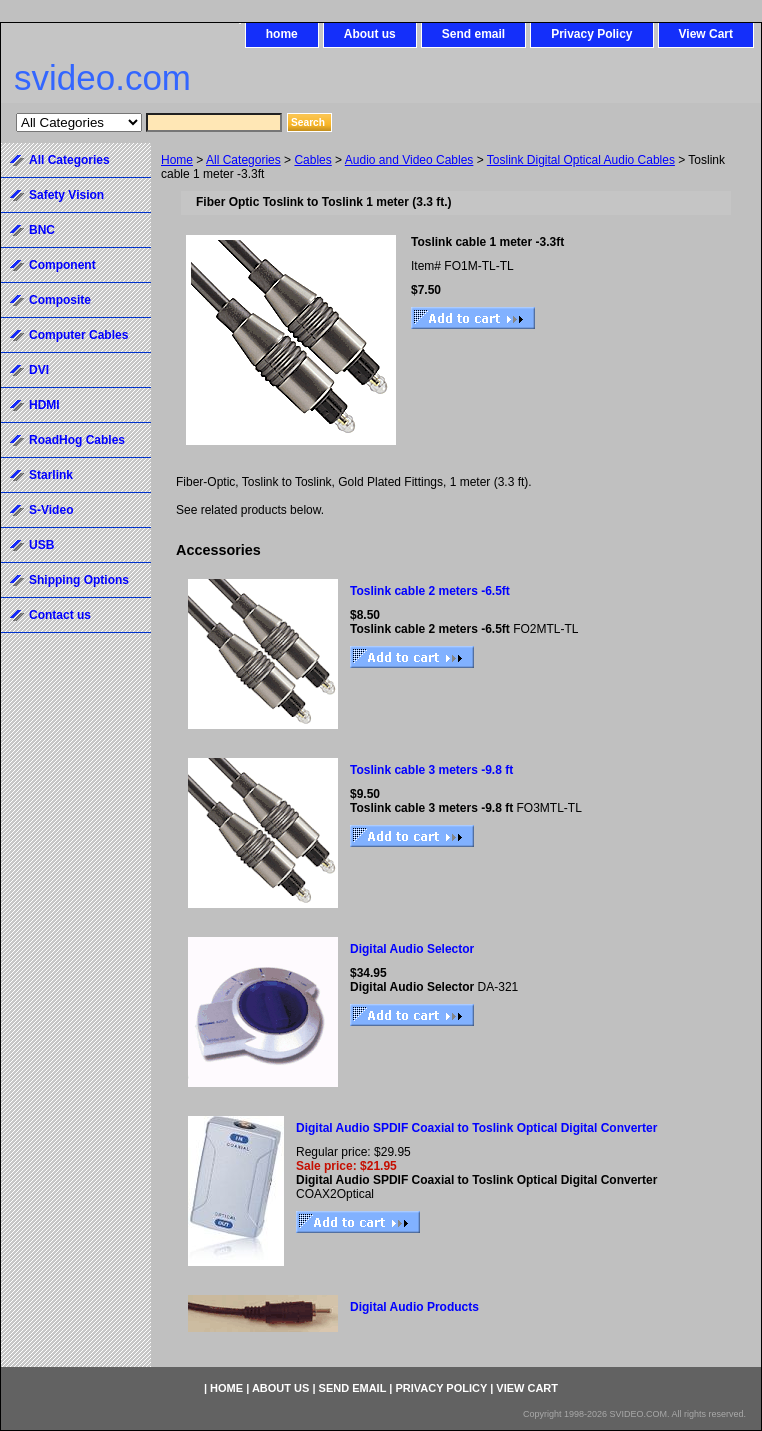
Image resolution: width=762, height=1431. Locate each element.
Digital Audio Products (414, 1307)
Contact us (60, 615)
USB (41, 545)
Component (62, 265)
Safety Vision (66, 195)
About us (370, 34)
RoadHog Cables (77, 440)
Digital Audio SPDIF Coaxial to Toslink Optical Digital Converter (476, 1128)
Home (177, 160)
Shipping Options (79, 580)
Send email (473, 34)
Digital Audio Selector (412, 949)
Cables (312, 160)
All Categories (243, 160)
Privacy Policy (591, 34)
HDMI (44, 405)
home (282, 34)
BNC (42, 230)
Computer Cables (78, 335)
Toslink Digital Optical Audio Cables (581, 160)
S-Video (51, 510)
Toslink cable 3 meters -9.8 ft (431, 770)
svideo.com (102, 77)
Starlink (51, 475)
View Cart (706, 34)
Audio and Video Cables (409, 160)
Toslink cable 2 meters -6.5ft (430, 591)
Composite (60, 300)
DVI (39, 370)
